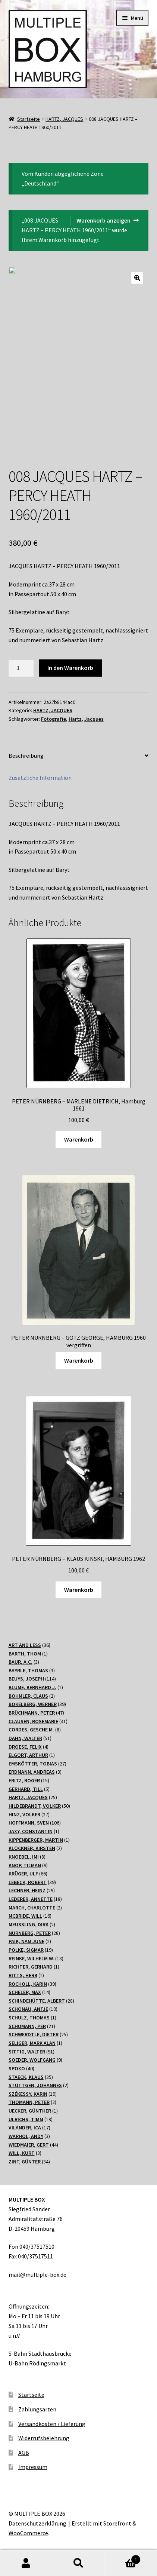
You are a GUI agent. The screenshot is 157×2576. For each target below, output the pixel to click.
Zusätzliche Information (40, 777)
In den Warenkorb (70, 667)
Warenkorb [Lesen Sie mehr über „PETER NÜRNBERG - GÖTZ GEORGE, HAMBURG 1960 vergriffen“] (78, 1360)
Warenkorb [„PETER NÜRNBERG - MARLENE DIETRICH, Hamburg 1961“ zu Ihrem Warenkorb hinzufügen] (78, 1139)
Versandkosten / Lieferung (51, 2423)
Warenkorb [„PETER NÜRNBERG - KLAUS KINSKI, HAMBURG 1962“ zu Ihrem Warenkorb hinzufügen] (78, 1589)
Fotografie (53, 718)
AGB (23, 2452)
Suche (78, 2563)
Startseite (28, 119)
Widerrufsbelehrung (43, 2438)
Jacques (94, 718)
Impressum (32, 2467)
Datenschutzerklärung (37, 2523)
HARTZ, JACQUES (64, 119)
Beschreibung (26, 755)
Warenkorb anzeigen (103, 220)
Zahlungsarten (37, 2409)
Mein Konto (26, 2563)
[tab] (79, 756)
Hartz (75, 718)
